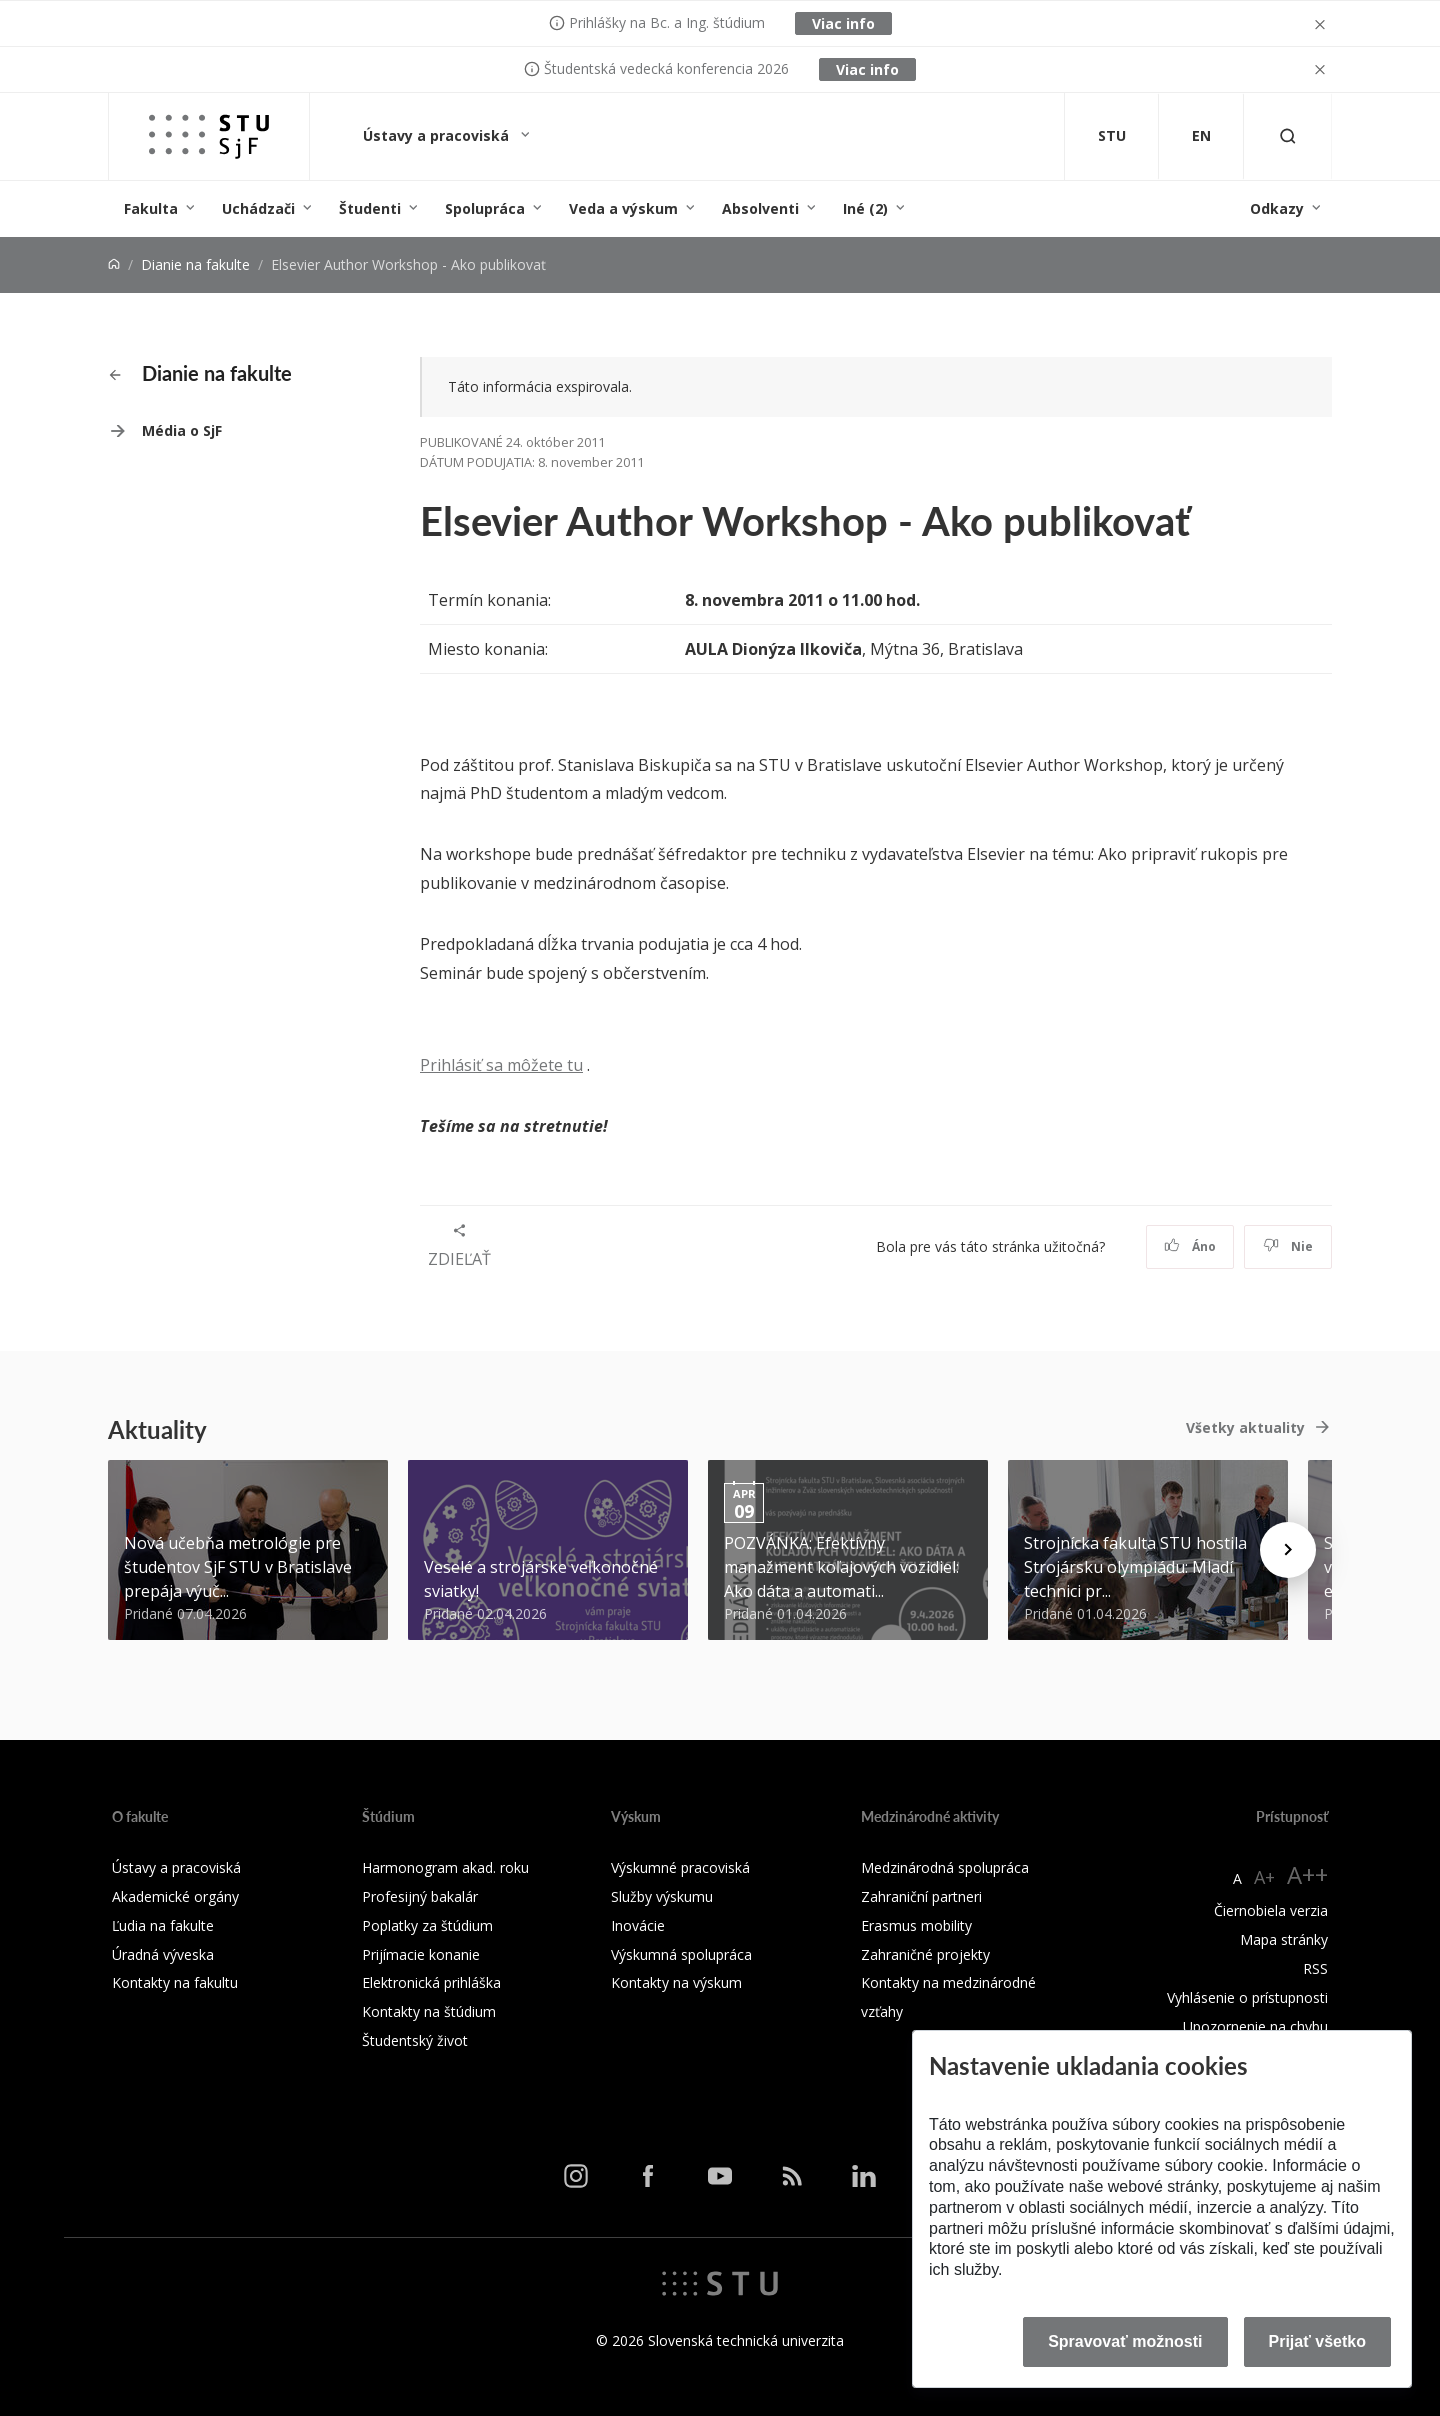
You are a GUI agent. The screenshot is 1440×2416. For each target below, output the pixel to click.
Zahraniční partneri (921, 1896)
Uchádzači (258, 208)
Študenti (370, 208)
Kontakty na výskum (676, 1982)
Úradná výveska (163, 1954)
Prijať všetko (1318, 2341)
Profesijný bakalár (420, 1896)
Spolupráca (485, 208)
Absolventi (760, 208)
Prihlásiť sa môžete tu (501, 1065)
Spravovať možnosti (1125, 2341)
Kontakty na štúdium (429, 2011)
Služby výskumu (662, 1896)
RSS (1315, 1968)
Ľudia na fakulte (163, 1925)
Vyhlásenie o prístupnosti (1247, 1997)
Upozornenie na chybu (1255, 2026)
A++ (1307, 1874)
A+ (1264, 1877)
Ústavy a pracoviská (438, 135)
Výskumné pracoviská (680, 1867)
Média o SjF (182, 430)
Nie (1288, 1246)
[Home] (114, 264)
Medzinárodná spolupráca (945, 1867)
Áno (1190, 1246)
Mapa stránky (1284, 1939)
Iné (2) (865, 208)
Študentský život (415, 2040)
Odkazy (1277, 208)
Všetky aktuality (1245, 1427)
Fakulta (151, 208)
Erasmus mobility (916, 1925)
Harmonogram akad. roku (445, 1867)
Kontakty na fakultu (175, 1982)
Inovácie (638, 1925)
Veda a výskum (623, 208)
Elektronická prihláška (431, 1982)
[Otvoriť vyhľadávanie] (1288, 136)
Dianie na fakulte (195, 264)
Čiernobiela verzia (1271, 1910)
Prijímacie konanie (421, 1954)
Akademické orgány (175, 1896)
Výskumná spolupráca (681, 1954)
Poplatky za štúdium (427, 1925)
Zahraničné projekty (925, 1954)
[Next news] (1288, 1550)
